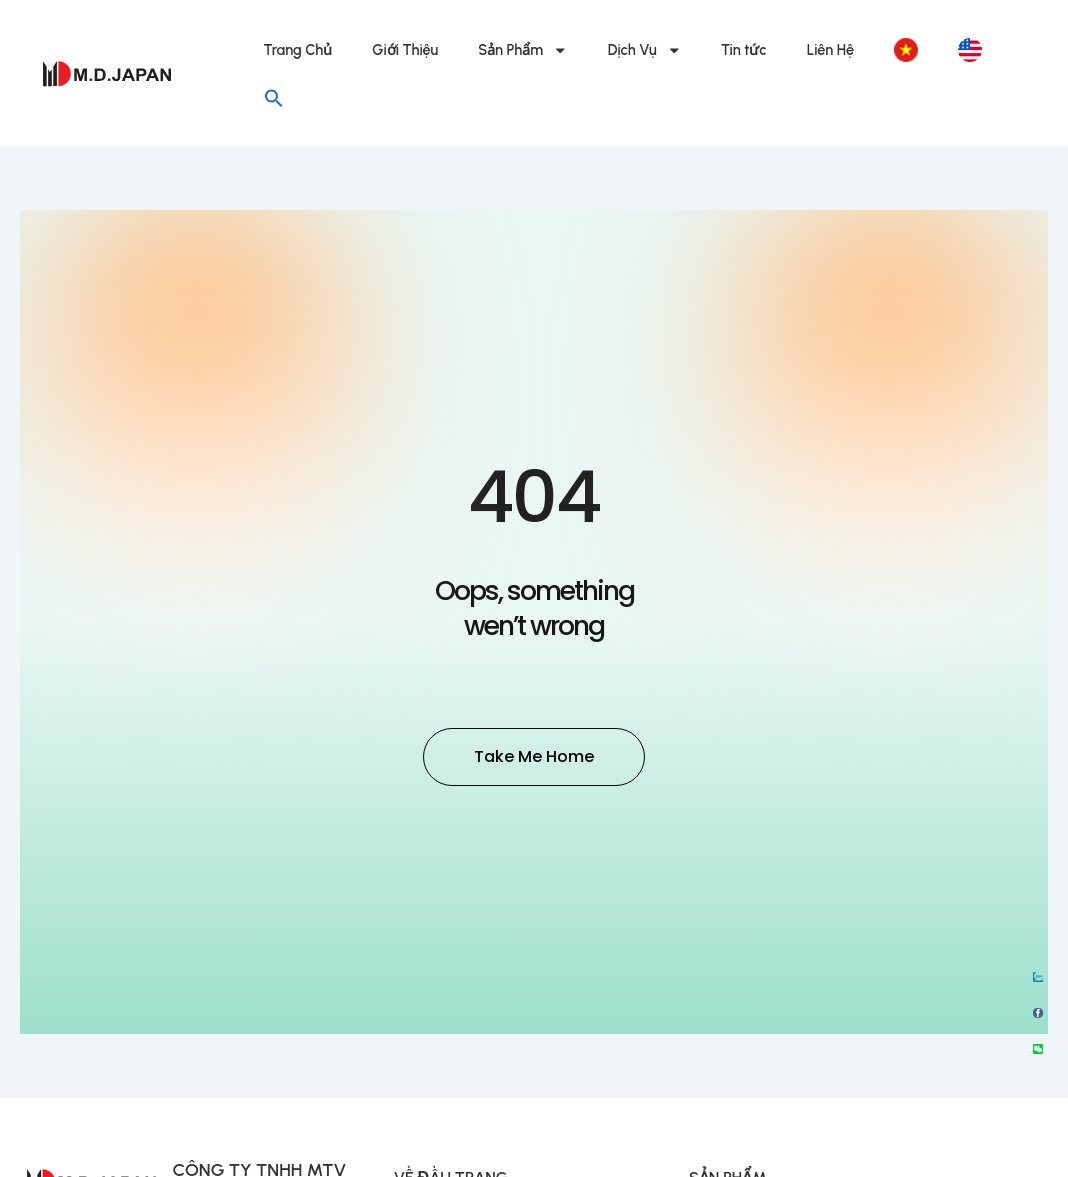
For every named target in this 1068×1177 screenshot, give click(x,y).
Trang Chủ (298, 50)
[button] (274, 98)
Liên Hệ (830, 50)
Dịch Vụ (644, 50)
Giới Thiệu (405, 50)
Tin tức (744, 50)
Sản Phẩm (523, 50)
